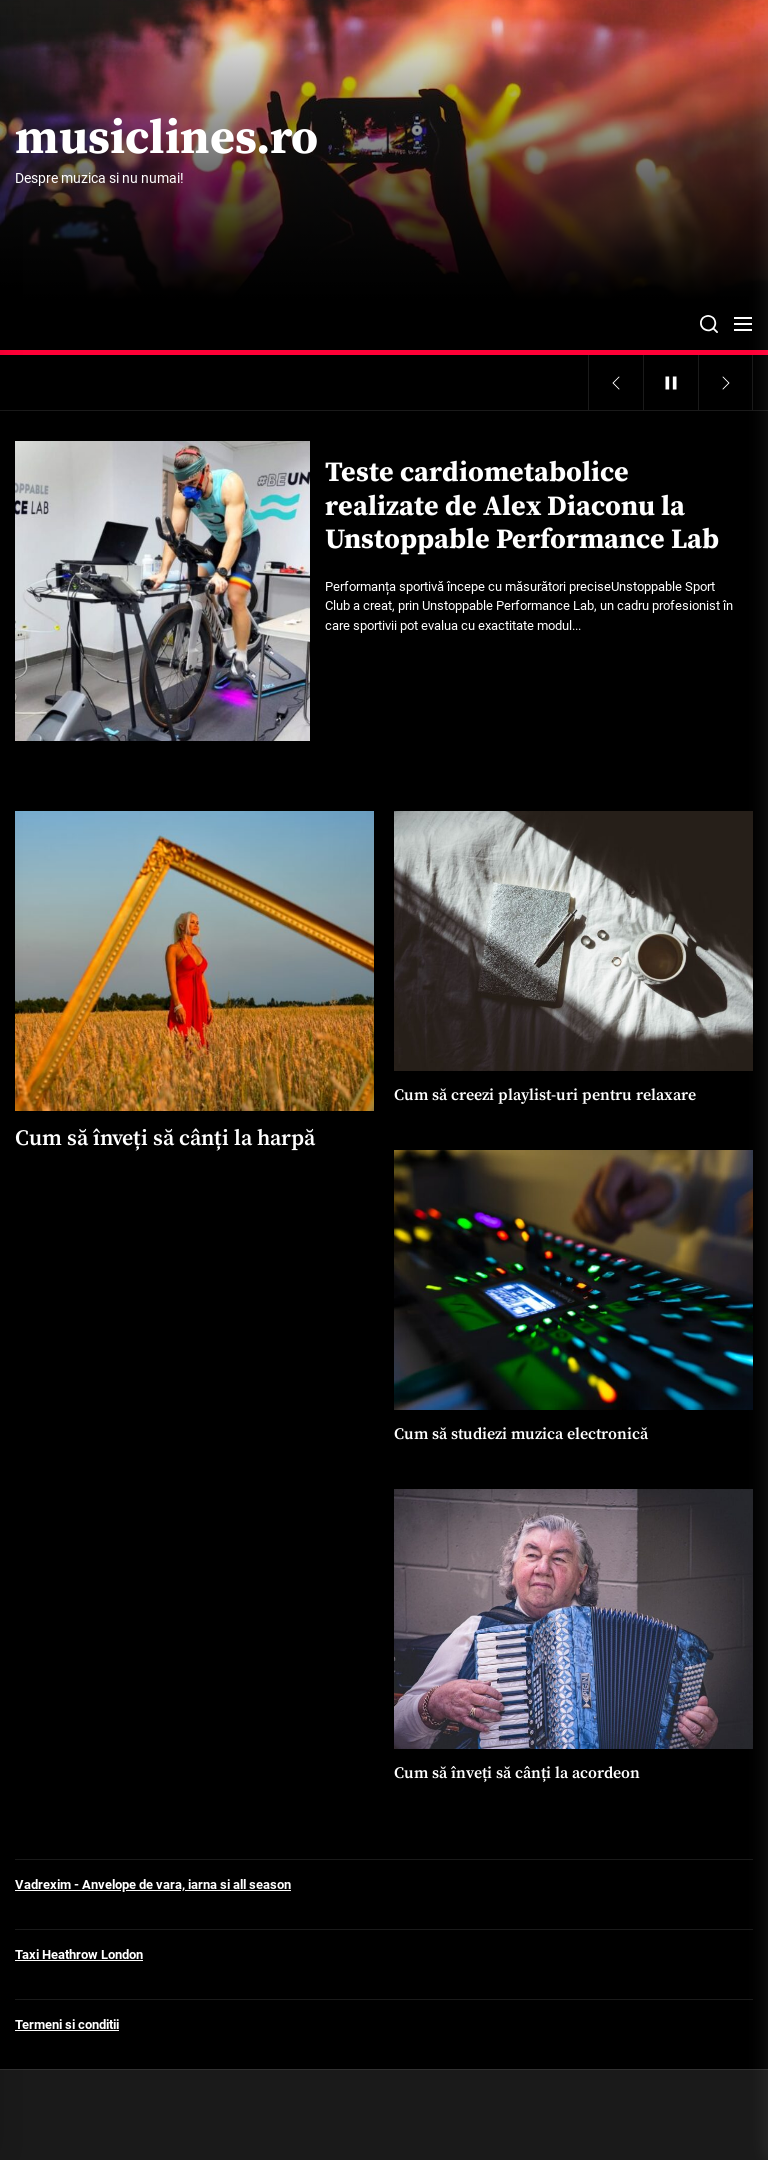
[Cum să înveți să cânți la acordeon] (573, 1619)
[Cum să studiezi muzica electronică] (573, 1280)
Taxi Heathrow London (79, 1954)
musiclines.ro (166, 140)
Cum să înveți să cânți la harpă (165, 1138)
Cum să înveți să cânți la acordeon (517, 1773)
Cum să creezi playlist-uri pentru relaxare (545, 1095)
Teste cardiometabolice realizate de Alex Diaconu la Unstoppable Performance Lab (522, 506)
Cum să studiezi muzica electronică (521, 1434)
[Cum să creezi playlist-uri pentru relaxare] (573, 941)
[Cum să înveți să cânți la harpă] (194, 961)
